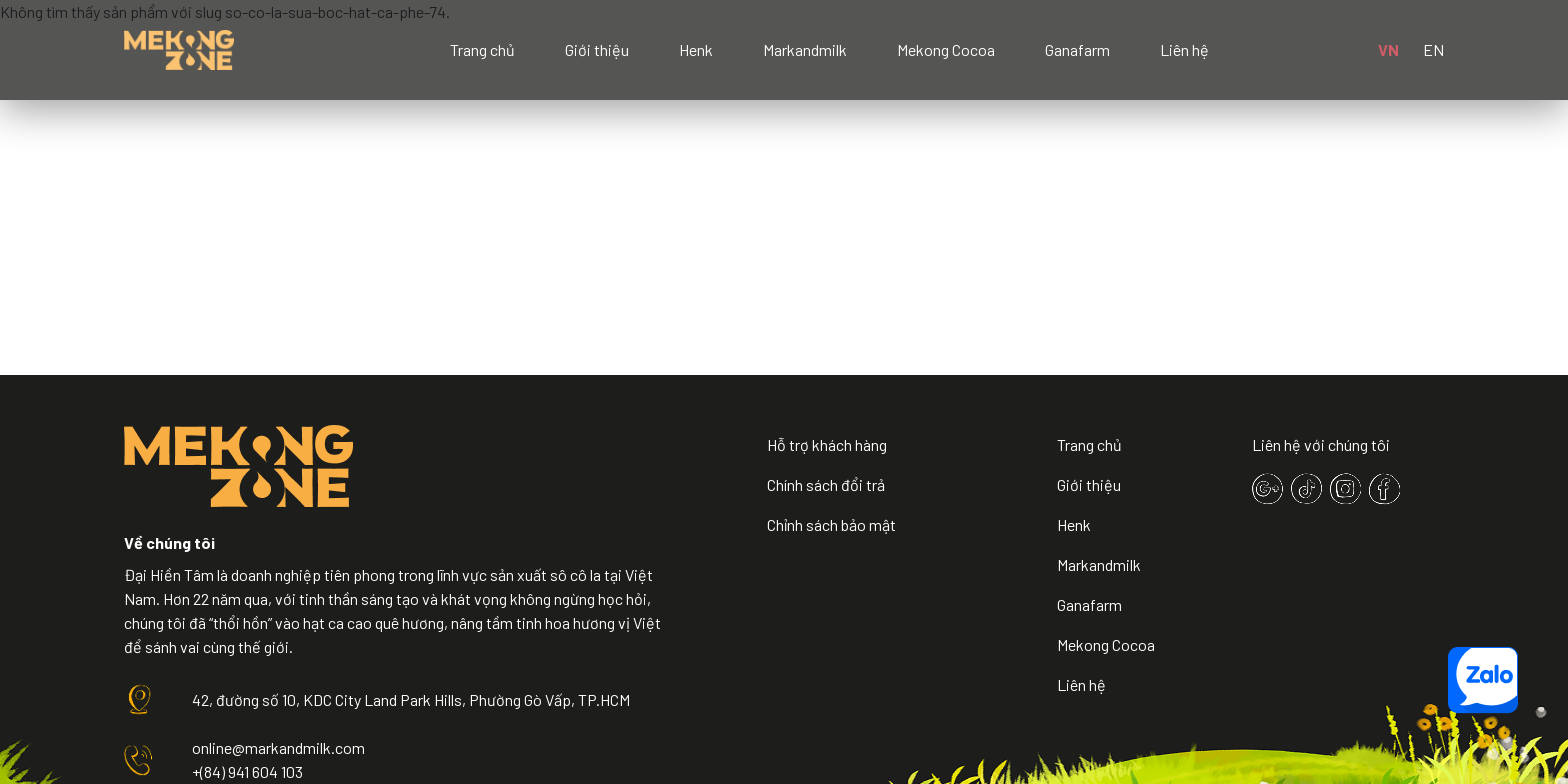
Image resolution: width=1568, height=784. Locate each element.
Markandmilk (805, 49)
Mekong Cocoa (946, 49)
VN (1388, 49)
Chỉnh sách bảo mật (831, 524)
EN (1433, 49)
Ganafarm (1077, 49)
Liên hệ (1184, 49)
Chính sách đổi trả (826, 484)
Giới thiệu (597, 49)
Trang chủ (482, 49)
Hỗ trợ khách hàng (827, 444)
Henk (696, 49)
